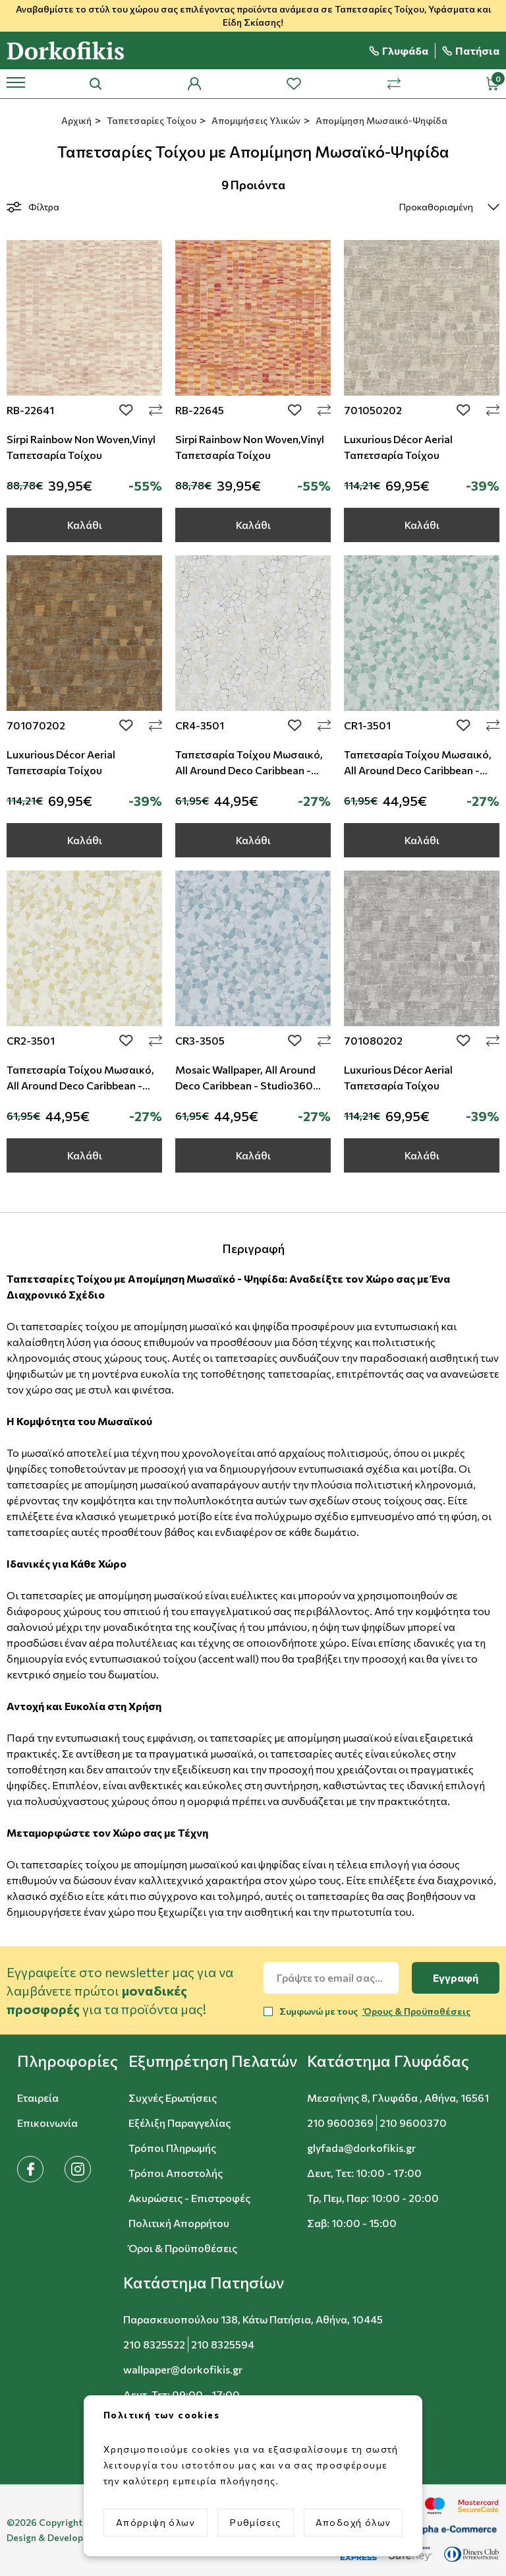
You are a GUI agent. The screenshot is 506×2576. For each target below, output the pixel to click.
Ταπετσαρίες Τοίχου (150, 120)
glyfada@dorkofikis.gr (361, 2147)
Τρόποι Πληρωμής (172, 2147)
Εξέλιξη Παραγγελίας (179, 2122)
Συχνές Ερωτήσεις (172, 2097)
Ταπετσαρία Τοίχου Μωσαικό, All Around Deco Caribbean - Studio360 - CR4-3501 (249, 770)
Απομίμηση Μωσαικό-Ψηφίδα (380, 120)
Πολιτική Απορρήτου (178, 2223)
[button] (67, 2060)
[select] (437, 207)
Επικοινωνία (47, 2122)
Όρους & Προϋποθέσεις (416, 2011)
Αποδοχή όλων (353, 2522)
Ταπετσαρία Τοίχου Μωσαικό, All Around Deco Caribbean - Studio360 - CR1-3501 (418, 770)
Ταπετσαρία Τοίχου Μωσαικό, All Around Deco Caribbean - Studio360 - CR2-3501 (80, 1085)
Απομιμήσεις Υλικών (255, 120)
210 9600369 (340, 2122)
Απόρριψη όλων (155, 2522)
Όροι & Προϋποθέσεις (182, 2248)
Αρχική (75, 120)
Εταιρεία (38, 2097)
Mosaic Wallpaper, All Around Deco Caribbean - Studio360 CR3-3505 (245, 1085)
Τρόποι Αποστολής (175, 2172)
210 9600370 (413, 2122)
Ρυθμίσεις (255, 2522)
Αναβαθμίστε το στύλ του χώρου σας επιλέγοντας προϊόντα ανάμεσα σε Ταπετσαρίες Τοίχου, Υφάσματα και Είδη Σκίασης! (253, 15)
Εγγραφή (455, 1977)
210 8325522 (154, 2344)
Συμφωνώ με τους (374, 2011)
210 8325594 (222, 2344)
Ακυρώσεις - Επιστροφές (189, 2198)
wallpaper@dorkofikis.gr (182, 2369)
